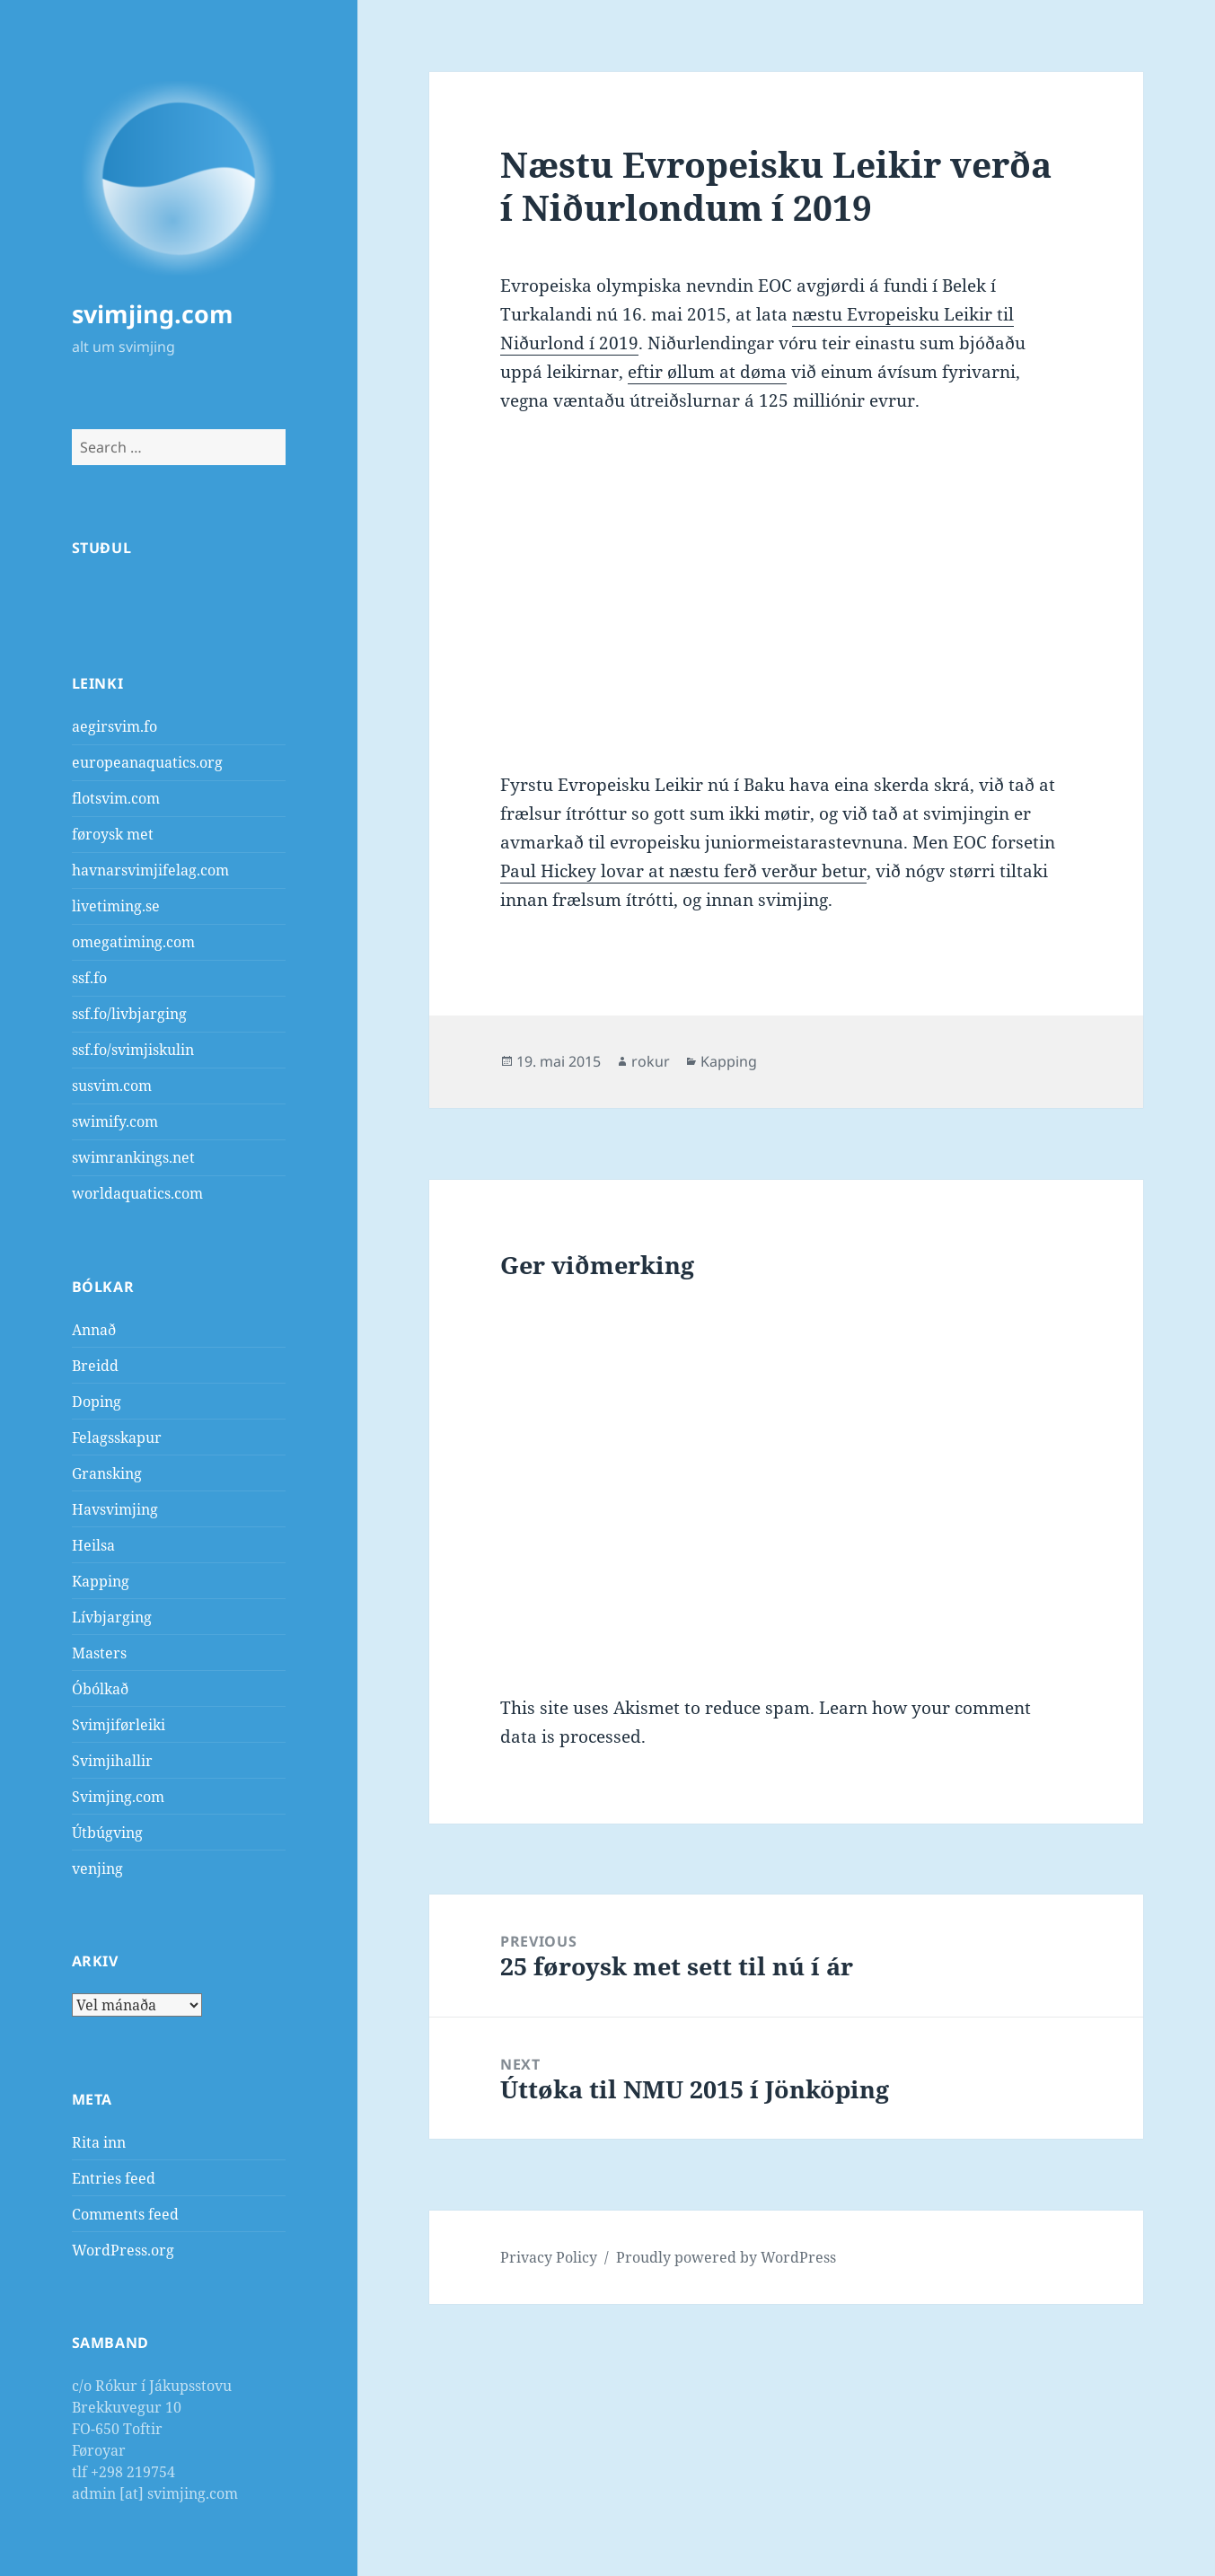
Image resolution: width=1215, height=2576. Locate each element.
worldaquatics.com (137, 1193)
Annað (94, 1330)
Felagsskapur (117, 1437)
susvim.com (112, 1085)
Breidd (95, 1366)
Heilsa (93, 1545)
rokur (650, 1061)
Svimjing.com (118, 1797)
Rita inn (99, 2142)
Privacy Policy (548, 2257)
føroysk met (113, 834)
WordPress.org (123, 2250)
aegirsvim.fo (114, 726)
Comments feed (125, 2214)
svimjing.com (152, 313)
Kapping (100, 1581)
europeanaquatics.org (147, 762)
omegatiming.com (133, 942)
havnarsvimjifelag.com (150, 870)
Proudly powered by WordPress (726, 2257)
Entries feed (113, 2178)
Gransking (107, 1473)
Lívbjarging (112, 1617)
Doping (96, 1401)
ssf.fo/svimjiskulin (133, 1049)
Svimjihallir (112, 1761)
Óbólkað (100, 1689)
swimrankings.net (133, 1157)
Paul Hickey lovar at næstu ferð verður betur (683, 871)
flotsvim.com (116, 798)
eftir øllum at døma (707, 371)
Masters (99, 1653)
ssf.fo (89, 978)
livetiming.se (116, 906)
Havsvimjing (115, 1509)
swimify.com (115, 1121)
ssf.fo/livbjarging (129, 1014)
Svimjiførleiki (118, 1725)
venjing (97, 1868)
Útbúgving (107, 1832)
